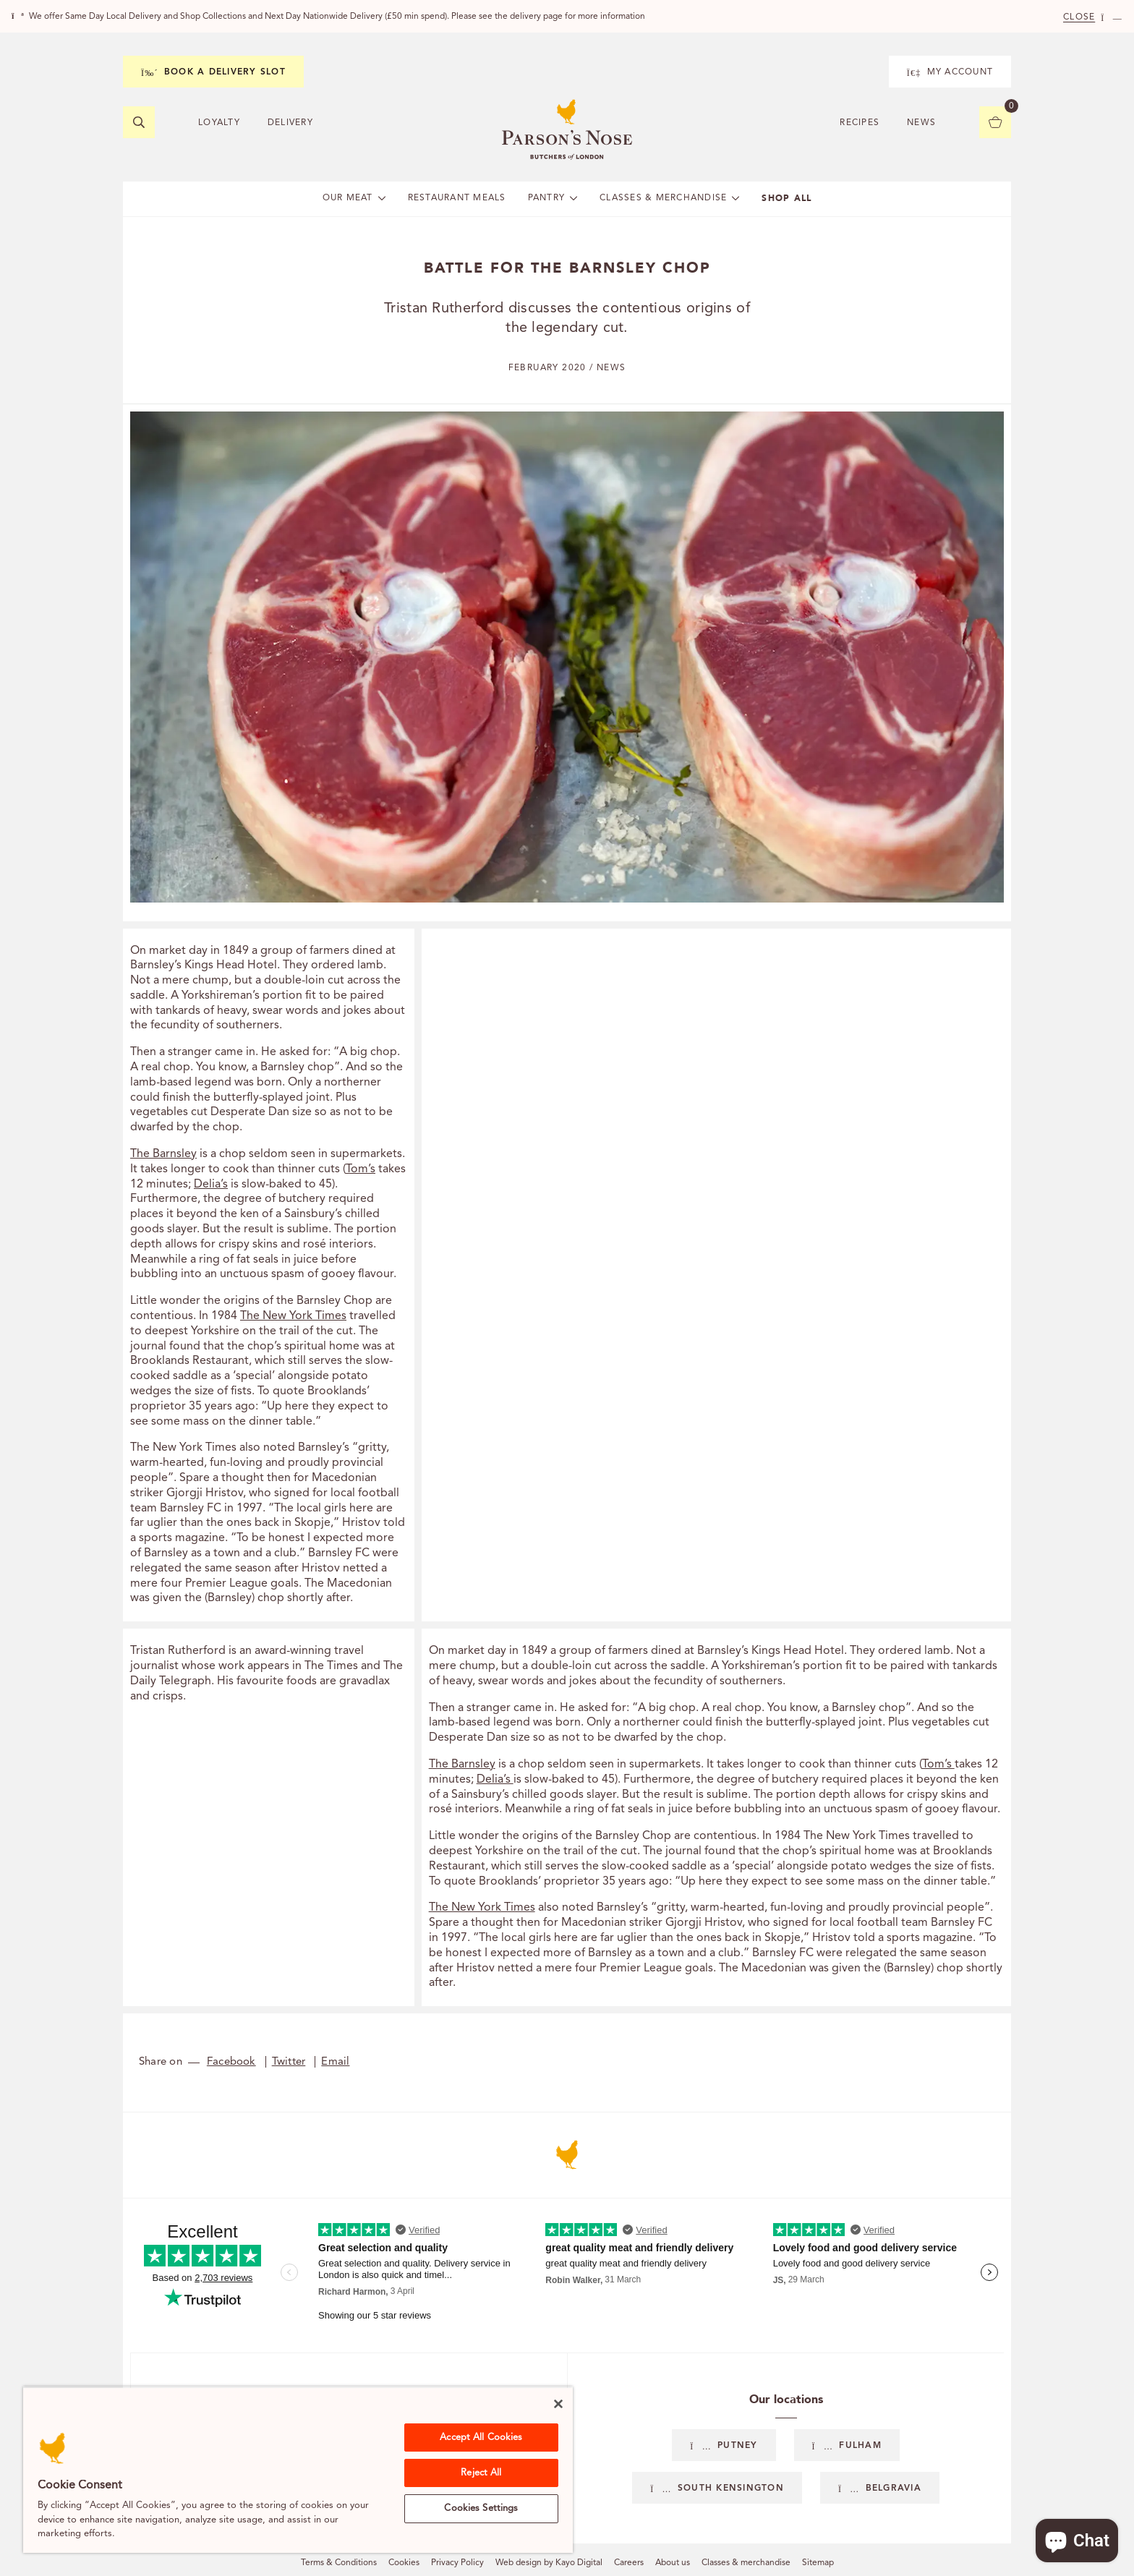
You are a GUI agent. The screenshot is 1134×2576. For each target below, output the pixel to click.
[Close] (558, 2404)
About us (672, 2563)
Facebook (231, 2062)
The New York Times (293, 1316)
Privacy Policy (457, 2563)
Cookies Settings (481, 2508)
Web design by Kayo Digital (548, 2563)
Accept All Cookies (481, 2437)
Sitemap (818, 2563)
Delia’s (211, 1184)
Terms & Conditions (339, 2563)
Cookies (403, 2563)
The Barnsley (163, 1154)
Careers (629, 2563)
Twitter (289, 2062)
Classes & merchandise (746, 2563)
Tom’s (360, 1169)
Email (335, 2062)
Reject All (481, 2473)
